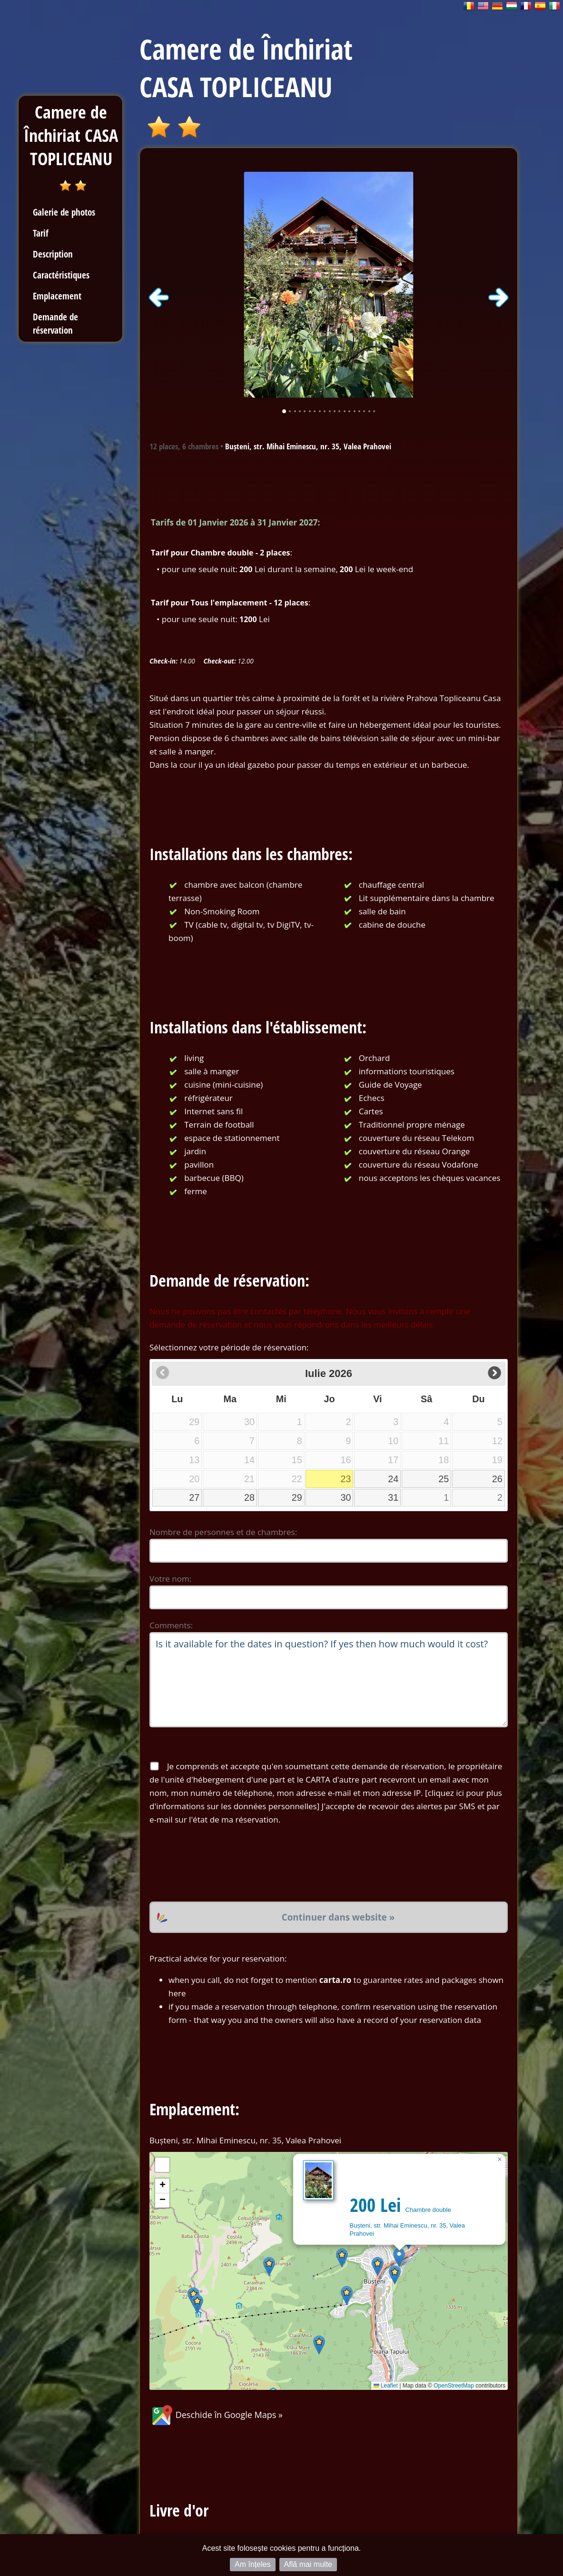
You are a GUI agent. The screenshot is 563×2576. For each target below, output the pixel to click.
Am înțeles (253, 2564)
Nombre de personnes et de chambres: (223, 1531)
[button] (399, 2257)
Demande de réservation (55, 323)
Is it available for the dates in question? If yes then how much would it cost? (328, 1679)
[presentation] (221, 1863)
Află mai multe (308, 2564)
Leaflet (386, 2385)
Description (53, 254)
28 (249, 1497)
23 (345, 1479)
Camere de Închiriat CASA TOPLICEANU (71, 135)
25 (443, 1479)
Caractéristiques (61, 274)
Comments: (171, 1625)
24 (393, 1479)
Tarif (41, 233)
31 (393, 1497)
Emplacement (57, 295)
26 (497, 1479)
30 (345, 1497)
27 (194, 1497)
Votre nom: (170, 1578)
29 (297, 1497)
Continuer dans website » (338, 1917)
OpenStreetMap (454, 2385)
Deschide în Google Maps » (216, 2414)
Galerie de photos (64, 212)
